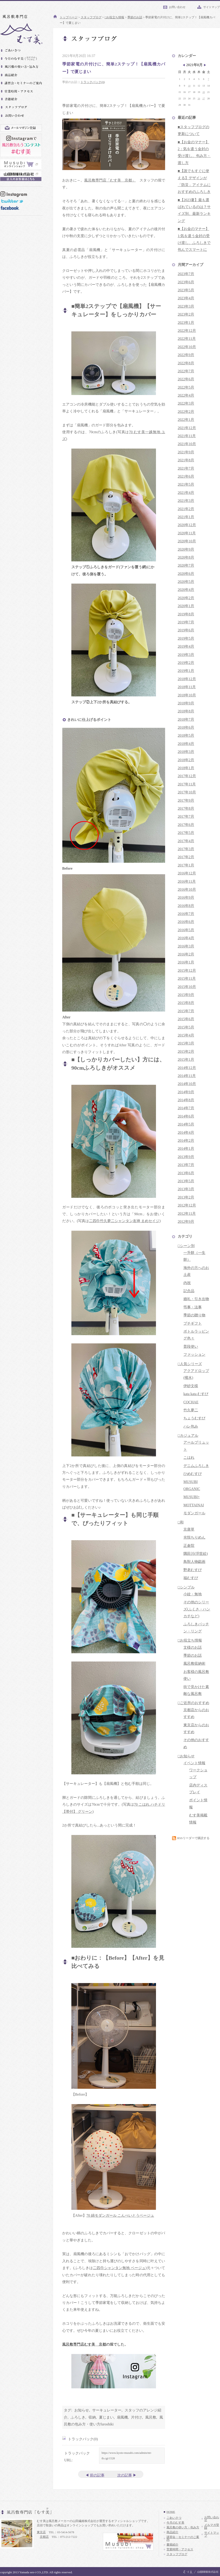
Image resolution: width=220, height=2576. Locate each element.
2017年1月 (186, 865)
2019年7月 (186, 622)
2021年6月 (186, 476)
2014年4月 (186, 1132)
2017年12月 (187, 776)
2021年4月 (186, 493)
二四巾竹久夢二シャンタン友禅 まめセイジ (124, 1221)
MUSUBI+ (191, 1497)
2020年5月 (186, 582)
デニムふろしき (196, 1466)
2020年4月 (186, 590)
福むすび (190, 1578)
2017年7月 (186, 816)
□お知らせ (186, 1756)
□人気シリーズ (190, 1364)
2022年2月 (186, 412)
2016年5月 (186, 930)
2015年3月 (186, 1043)
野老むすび (192, 1570)
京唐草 (188, 1529)
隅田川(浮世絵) (195, 1554)
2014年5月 (186, 1124)
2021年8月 (186, 460)
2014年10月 (187, 1084)
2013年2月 (186, 1197)
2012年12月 (187, 1205)
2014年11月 (187, 1076)
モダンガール (194, 1513)
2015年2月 (186, 1051)
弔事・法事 (192, 1307)
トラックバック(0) (92, 82)
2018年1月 (186, 768)
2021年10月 (187, 444)
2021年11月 (187, 436)
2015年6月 (186, 1019)
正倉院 (188, 1546)
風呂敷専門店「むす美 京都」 (110, 180)
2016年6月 (186, 922)
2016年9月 (186, 897)
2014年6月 (186, 1116)
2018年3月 (186, 752)
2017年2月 (186, 857)
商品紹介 (172, 2532)
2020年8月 (186, 557)
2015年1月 (186, 1059)
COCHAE (191, 1402)
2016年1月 (186, 962)
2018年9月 (186, 703)
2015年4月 (186, 1035)
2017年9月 (186, 800)
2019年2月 (186, 663)
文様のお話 (192, 1647)
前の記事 (97, 2475)
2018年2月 (186, 760)
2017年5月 (186, 833)
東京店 (41, 2532)
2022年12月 (187, 331)
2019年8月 (186, 614)
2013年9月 (186, 1157)
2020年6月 (186, 574)
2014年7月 (186, 1108)
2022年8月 (186, 363)
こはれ (188, 1457)
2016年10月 (187, 889)
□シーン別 (186, 1246)
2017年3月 (186, 849)
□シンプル (186, 1587)
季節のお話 (134, 17)
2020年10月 (187, 541)
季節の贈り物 (194, 1315)
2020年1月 (186, 606)
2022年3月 (186, 403)
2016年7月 (186, 914)
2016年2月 (186, 954)
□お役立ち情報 (114, 17)
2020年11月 (187, 533)
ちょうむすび (194, 1418)
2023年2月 (186, 314)
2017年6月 (186, 825)
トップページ (69, 17)
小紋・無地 (192, 1594)
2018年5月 (186, 735)
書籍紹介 (172, 2544)
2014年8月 (186, 1100)
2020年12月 (187, 525)
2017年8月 (186, 808)
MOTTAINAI (193, 1505)
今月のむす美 (175, 2522)
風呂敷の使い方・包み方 (182, 2527)
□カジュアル (188, 1435)
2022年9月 (186, 355)
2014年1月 (186, 1148)
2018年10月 (187, 695)
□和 (181, 1522)
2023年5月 (186, 290)
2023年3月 (186, 306)
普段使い (190, 1346)
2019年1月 (186, 671)
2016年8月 (186, 906)
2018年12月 (187, 679)
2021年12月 (187, 428)
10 (189, 85)
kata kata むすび (195, 1394)
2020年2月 (186, 598)
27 (203, 98)
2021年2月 (186, 509)
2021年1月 (186, 517)
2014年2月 (186, 1140)
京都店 (44, 2536)
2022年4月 (186, 395)
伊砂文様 (190, 1386)
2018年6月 (186, 727)
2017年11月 (187, 784)
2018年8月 (186, 711)
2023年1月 (186, 323)
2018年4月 (186, 744)
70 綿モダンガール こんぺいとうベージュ (120, 2215)
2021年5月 (186, 484)
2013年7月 (186, 1165)
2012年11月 (187, 1213)
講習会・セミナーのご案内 (182, 2538)
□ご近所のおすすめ (193, 1703)
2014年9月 (186, 1092)
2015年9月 (186, 995)
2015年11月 (187, 978)
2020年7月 (186, 565)
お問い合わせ (177, 7)
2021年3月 (186, 501)
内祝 (187, 1283)
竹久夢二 (190, 1410)
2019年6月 (186, 630)
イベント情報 (194, 1763)
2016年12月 (187, 873)
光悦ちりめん (194, 1537)
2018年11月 (187, 687)
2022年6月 (186, 379)
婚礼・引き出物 (196, 1299)
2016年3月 (186, 946)
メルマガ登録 (211, 2526)
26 (199, 98)
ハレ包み (190, 1426)
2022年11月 (187, 339)
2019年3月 (186, 655)
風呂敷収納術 (194, 1663)
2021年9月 (186, 452)
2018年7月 (186, 719)
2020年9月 (186, 549)
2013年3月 (186, 1189)
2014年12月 (187, 1068)
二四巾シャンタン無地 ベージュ (119, 2268)
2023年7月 (186, 274)
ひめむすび (192, 1474)
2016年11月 (187, 881)
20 (203, 92)
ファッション (194, 1354)
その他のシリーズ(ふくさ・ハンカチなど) (196, 1609)
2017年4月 (186, 841)
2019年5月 (186, 638)
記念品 (188, 1291)
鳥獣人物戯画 (194, 1562)
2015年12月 (187, 970)
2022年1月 (186, 420)
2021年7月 (186, 468)
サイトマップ (211, 7)
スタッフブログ (91, 17)
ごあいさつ (173, 2517)
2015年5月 (186, 1027)
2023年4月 (186, 298)
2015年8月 (186, 1003)
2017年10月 (187, 792)
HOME (170, 2512)
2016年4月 (186, 938)
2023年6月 (186, 282)
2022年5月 (186, 387)
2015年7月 (186, 1011)
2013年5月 (186, 1181)
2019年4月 (186, 646)
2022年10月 (187, 347)
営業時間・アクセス (179, 2549)
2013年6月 (186, 1173)
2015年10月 (187, 987)
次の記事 (124, 2475)
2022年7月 (186, 371)
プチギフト (192, 1323)
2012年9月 (186, 1221)
